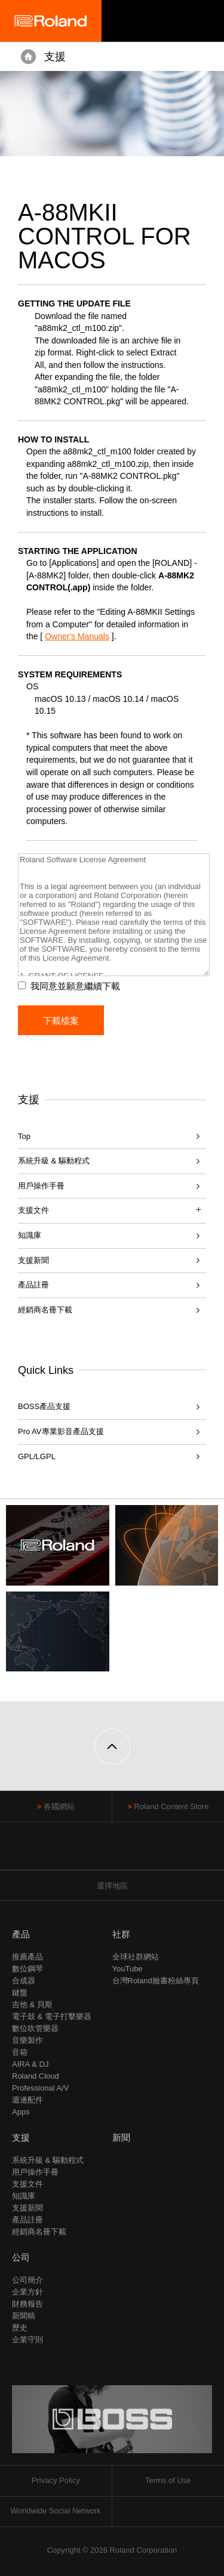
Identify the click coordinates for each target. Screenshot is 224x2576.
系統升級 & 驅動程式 (54, 1160)
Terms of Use (168, 2480)
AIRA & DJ (30, 2064)
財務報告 (27, 2303)
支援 (55, 57)
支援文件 (27, 2183)
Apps (21, 2111)
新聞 (121, 2137)
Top (24, 1136)
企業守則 (27, 2339)
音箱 (19, 2052)
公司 (21, 2257)
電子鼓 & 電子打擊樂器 (51, 2016)
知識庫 (29, 1235)
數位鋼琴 (27, 1968)
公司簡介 (27, 2279)
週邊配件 (27, 2099)
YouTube (127, 1968)
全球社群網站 (135, 1956)
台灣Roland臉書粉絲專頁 (155, 1980)
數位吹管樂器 (35, 2028)
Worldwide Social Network (56, 2510)
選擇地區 (112, 1885)
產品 (21, 1934)
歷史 (19, 2327)
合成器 (23, 1980)
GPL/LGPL (37, 1456)
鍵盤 (19, 1992)
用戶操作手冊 (41, 1185)
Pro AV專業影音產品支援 (61, 1431)
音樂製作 (27, 2040)
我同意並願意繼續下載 (75, 986)
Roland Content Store (171, 1806)
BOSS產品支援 (44, 1406)
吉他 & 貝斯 (32, 2004)
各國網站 (59, 1806)
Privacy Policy (56, 2480)
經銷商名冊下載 (45, 1309)
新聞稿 (23, 2315)
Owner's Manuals (77, 636)
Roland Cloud (35, 2076)
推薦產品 (27, 1956)
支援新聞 (33, 1260)
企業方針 (27, 2291)
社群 (121, 1934)
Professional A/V (40, 2087)
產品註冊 (33, 1284)
